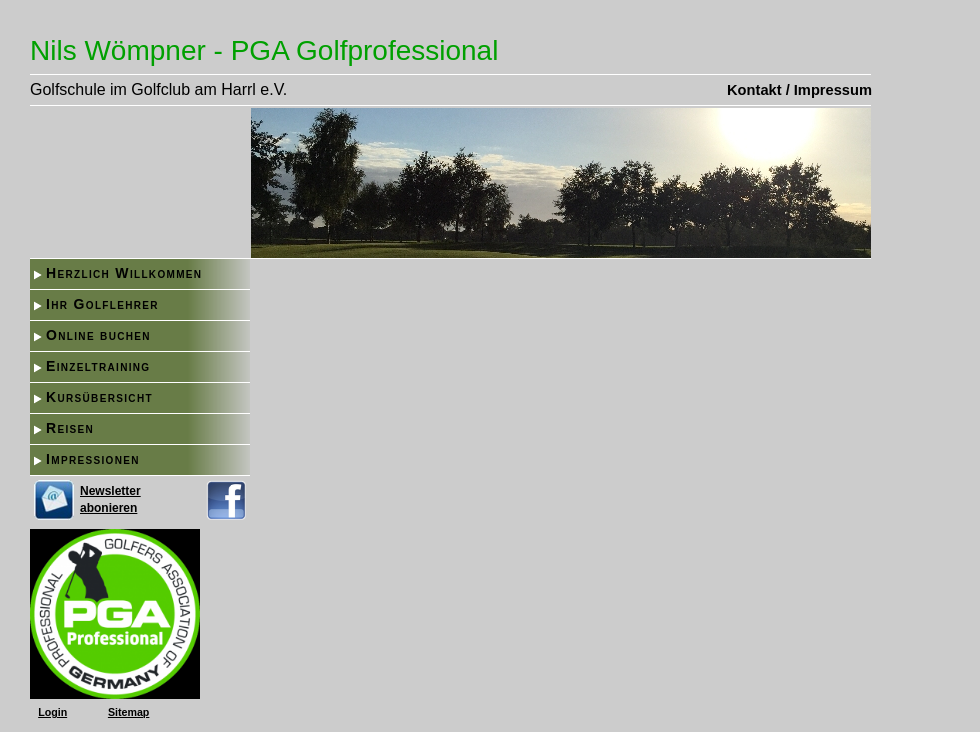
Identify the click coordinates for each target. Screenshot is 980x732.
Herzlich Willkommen (124, 273)
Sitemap (128, 712)
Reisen (70, 428)
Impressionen (93, 459)
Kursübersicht (99, 397)
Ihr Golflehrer (102, 304)
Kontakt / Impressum (799, 90)
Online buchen (98, 335)
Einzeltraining (98, 366)
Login (52, 712)
